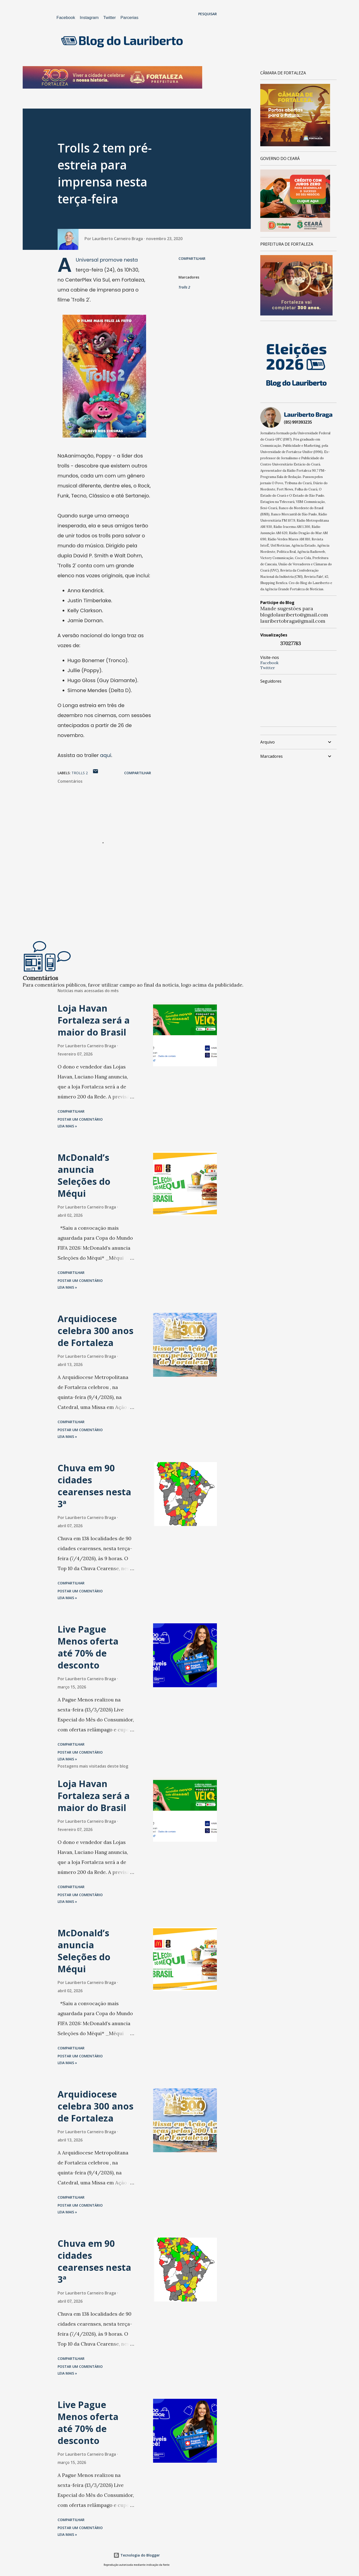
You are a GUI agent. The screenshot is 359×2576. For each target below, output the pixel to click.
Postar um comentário (80, 1119)
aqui (105, 755)
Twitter (109, 17)
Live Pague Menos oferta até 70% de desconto (88, 1647)
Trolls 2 (184, 287)
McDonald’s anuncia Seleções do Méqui (84, 1175)
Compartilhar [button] (192, 258)
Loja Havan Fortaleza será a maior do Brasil (94, 1020)
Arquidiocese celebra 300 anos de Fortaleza (95, 1331)
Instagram (89, 17)
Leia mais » (67, 1126)
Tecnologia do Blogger (136, 2555)
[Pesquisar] (207, 14)
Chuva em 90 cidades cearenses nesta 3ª (94, 1486)
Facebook (66, 17)
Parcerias (129, 17)
